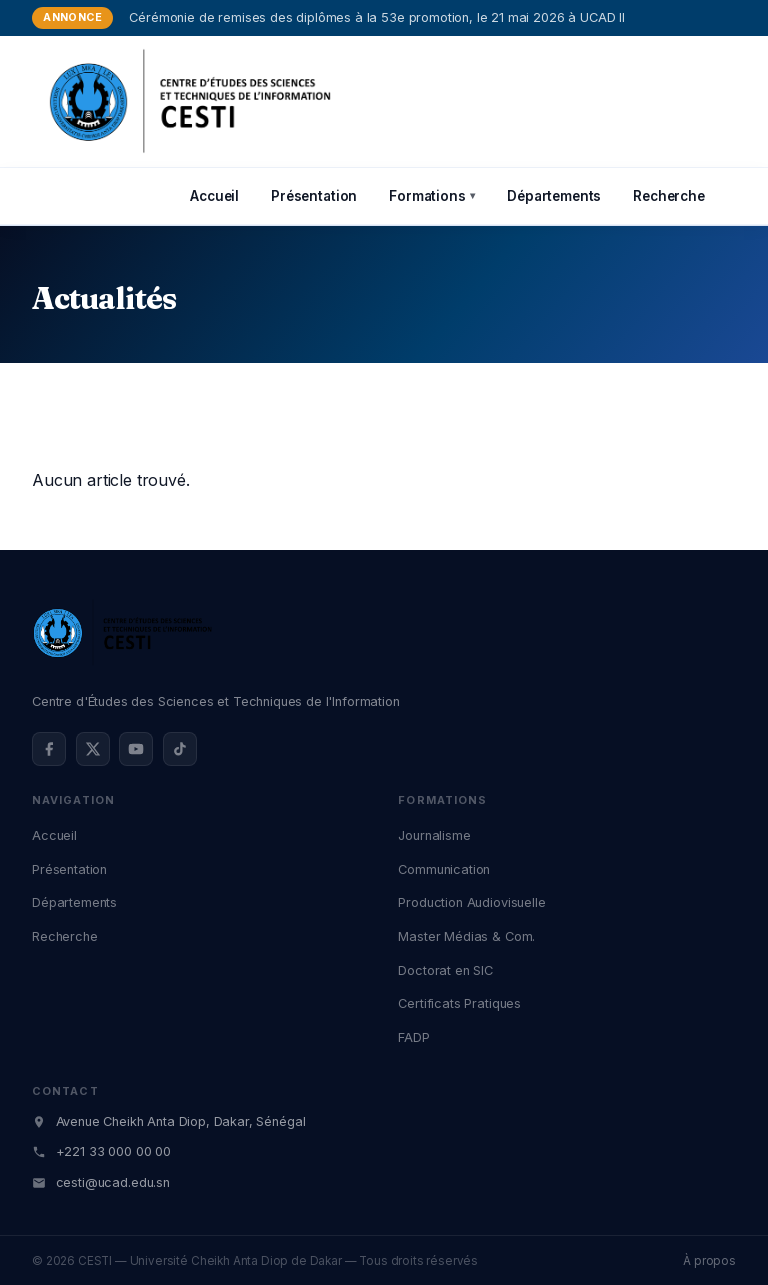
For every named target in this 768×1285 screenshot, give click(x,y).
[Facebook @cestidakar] (49, 749)
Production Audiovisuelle (471, 902)
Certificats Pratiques (459, 1003)
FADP (413, 1037)
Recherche (669, 196)
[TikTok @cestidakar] (180, 749)
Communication (444, 869)
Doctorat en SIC (445, 970)
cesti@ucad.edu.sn (113, 1182)
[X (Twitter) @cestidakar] (93, 749)
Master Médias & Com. (466, 936)
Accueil (214, 196)
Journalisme (434, 835)
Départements (554, 196)
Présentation (314, 196)
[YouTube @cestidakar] (136, 749)
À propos (709, 1261)
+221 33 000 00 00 (113, 1151)
